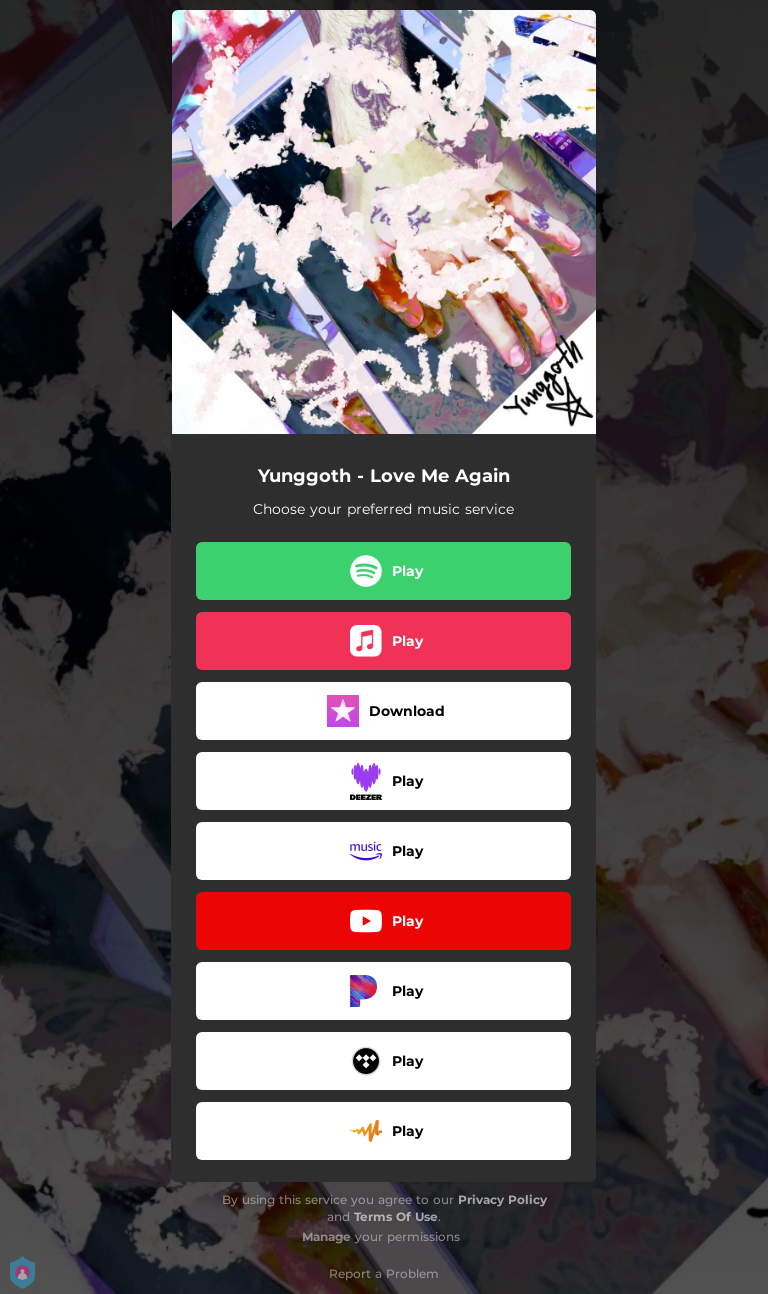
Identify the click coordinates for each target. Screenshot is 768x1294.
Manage (326, 1236)
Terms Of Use (396, 1216)
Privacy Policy (502, 1199)
